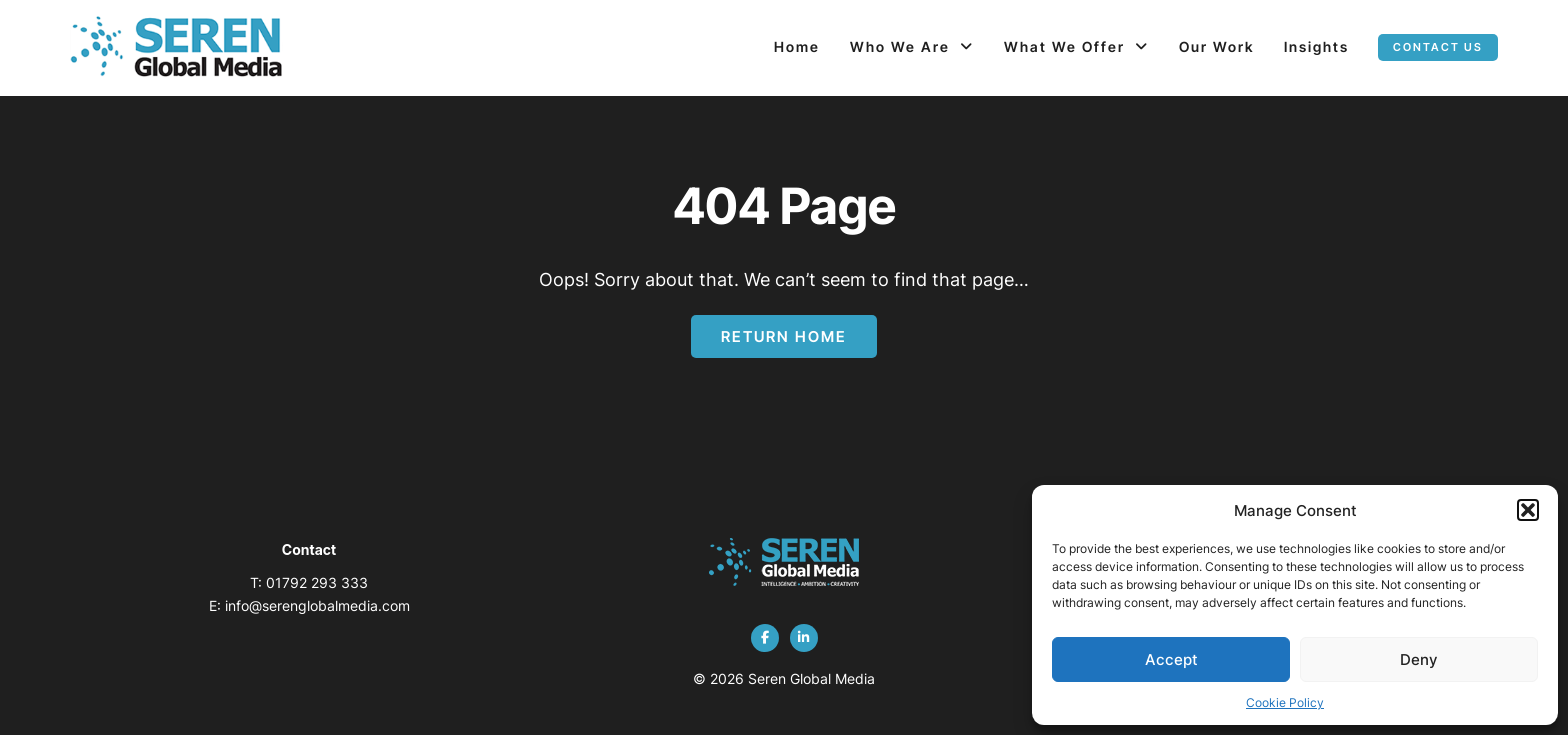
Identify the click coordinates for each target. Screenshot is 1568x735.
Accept (1171, 659)
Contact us (1438, 47)
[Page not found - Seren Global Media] (176, 48)
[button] (1528, 510)
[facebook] (765, 638)
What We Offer (1064, 46)
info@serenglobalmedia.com (317, 605)
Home (797, 46)
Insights (1316, 46)
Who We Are (900, 46)
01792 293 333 (317, 582)
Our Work (1216, 46)
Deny (1419, 659)
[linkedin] (804, 638)
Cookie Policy (1285, 702)
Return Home (784, 336)
